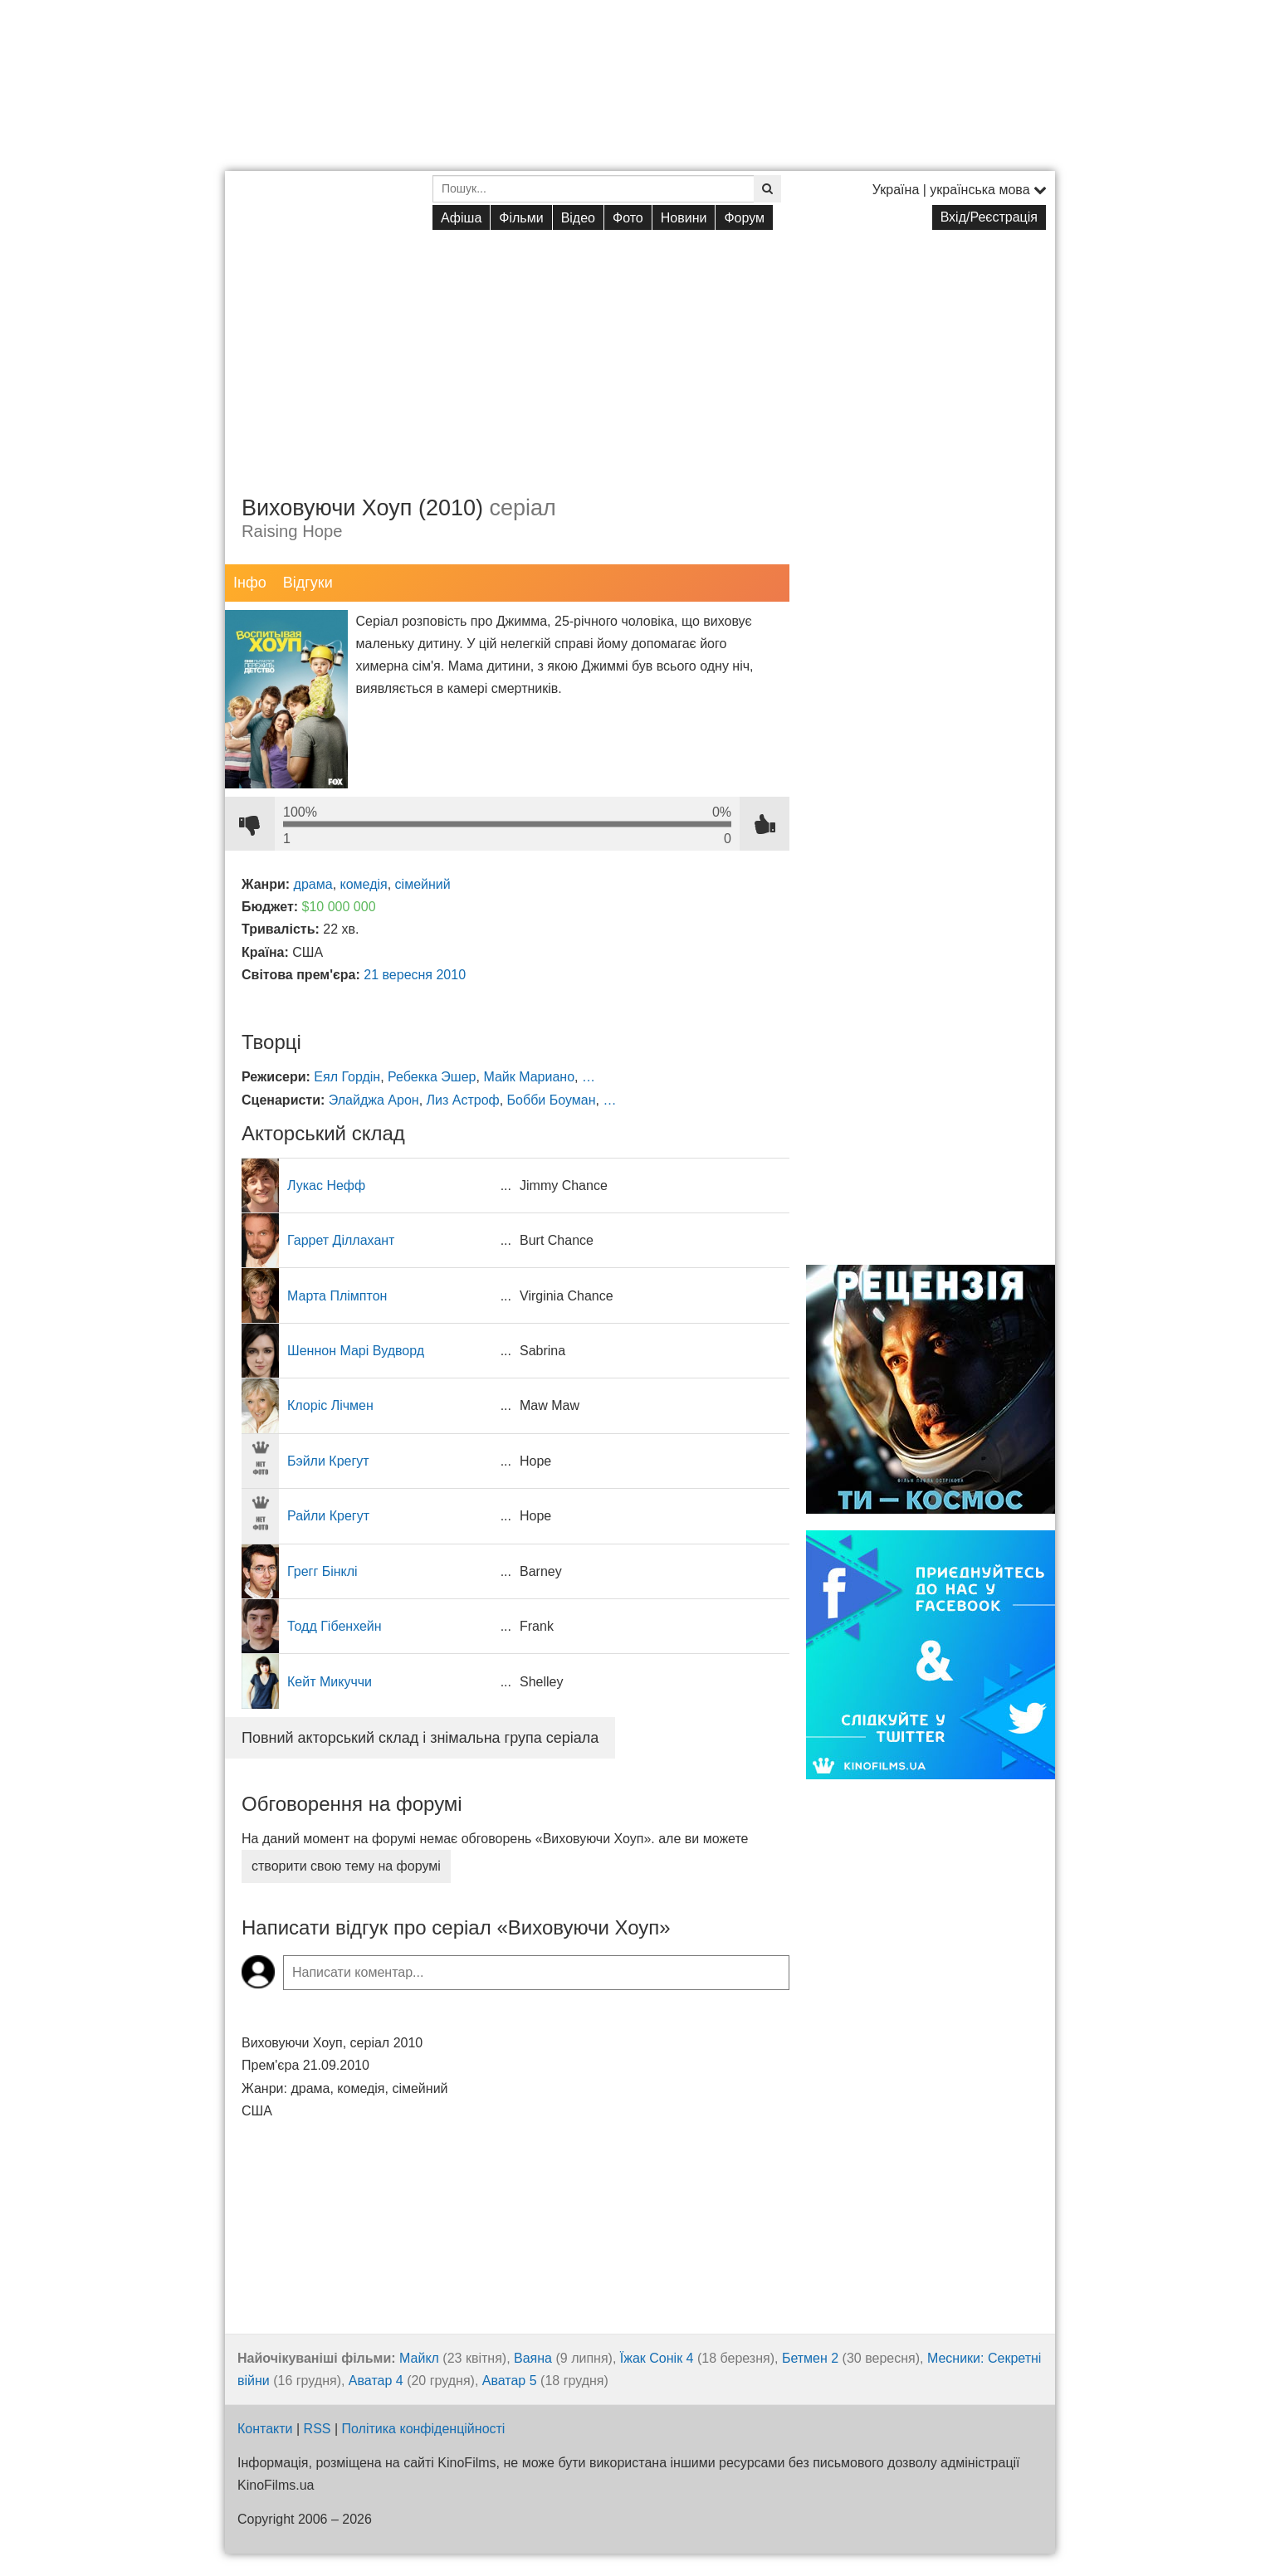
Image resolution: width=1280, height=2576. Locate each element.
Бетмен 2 (810, 2358)
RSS (317, 2429)
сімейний (423, 884)
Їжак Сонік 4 (657, 2358)
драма (313, 884)
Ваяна (533, 2358)
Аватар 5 (509, 2381)
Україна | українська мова (959, 190)
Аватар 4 (376, 2381)
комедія (364, 884)
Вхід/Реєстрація (989, 217)
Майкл (419, 2358)
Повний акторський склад (420, 1738)
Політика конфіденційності (424, 2429)
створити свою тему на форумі (346, 1866)
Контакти (265, 2429)
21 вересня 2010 (415, 975)
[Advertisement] (640, 349)
